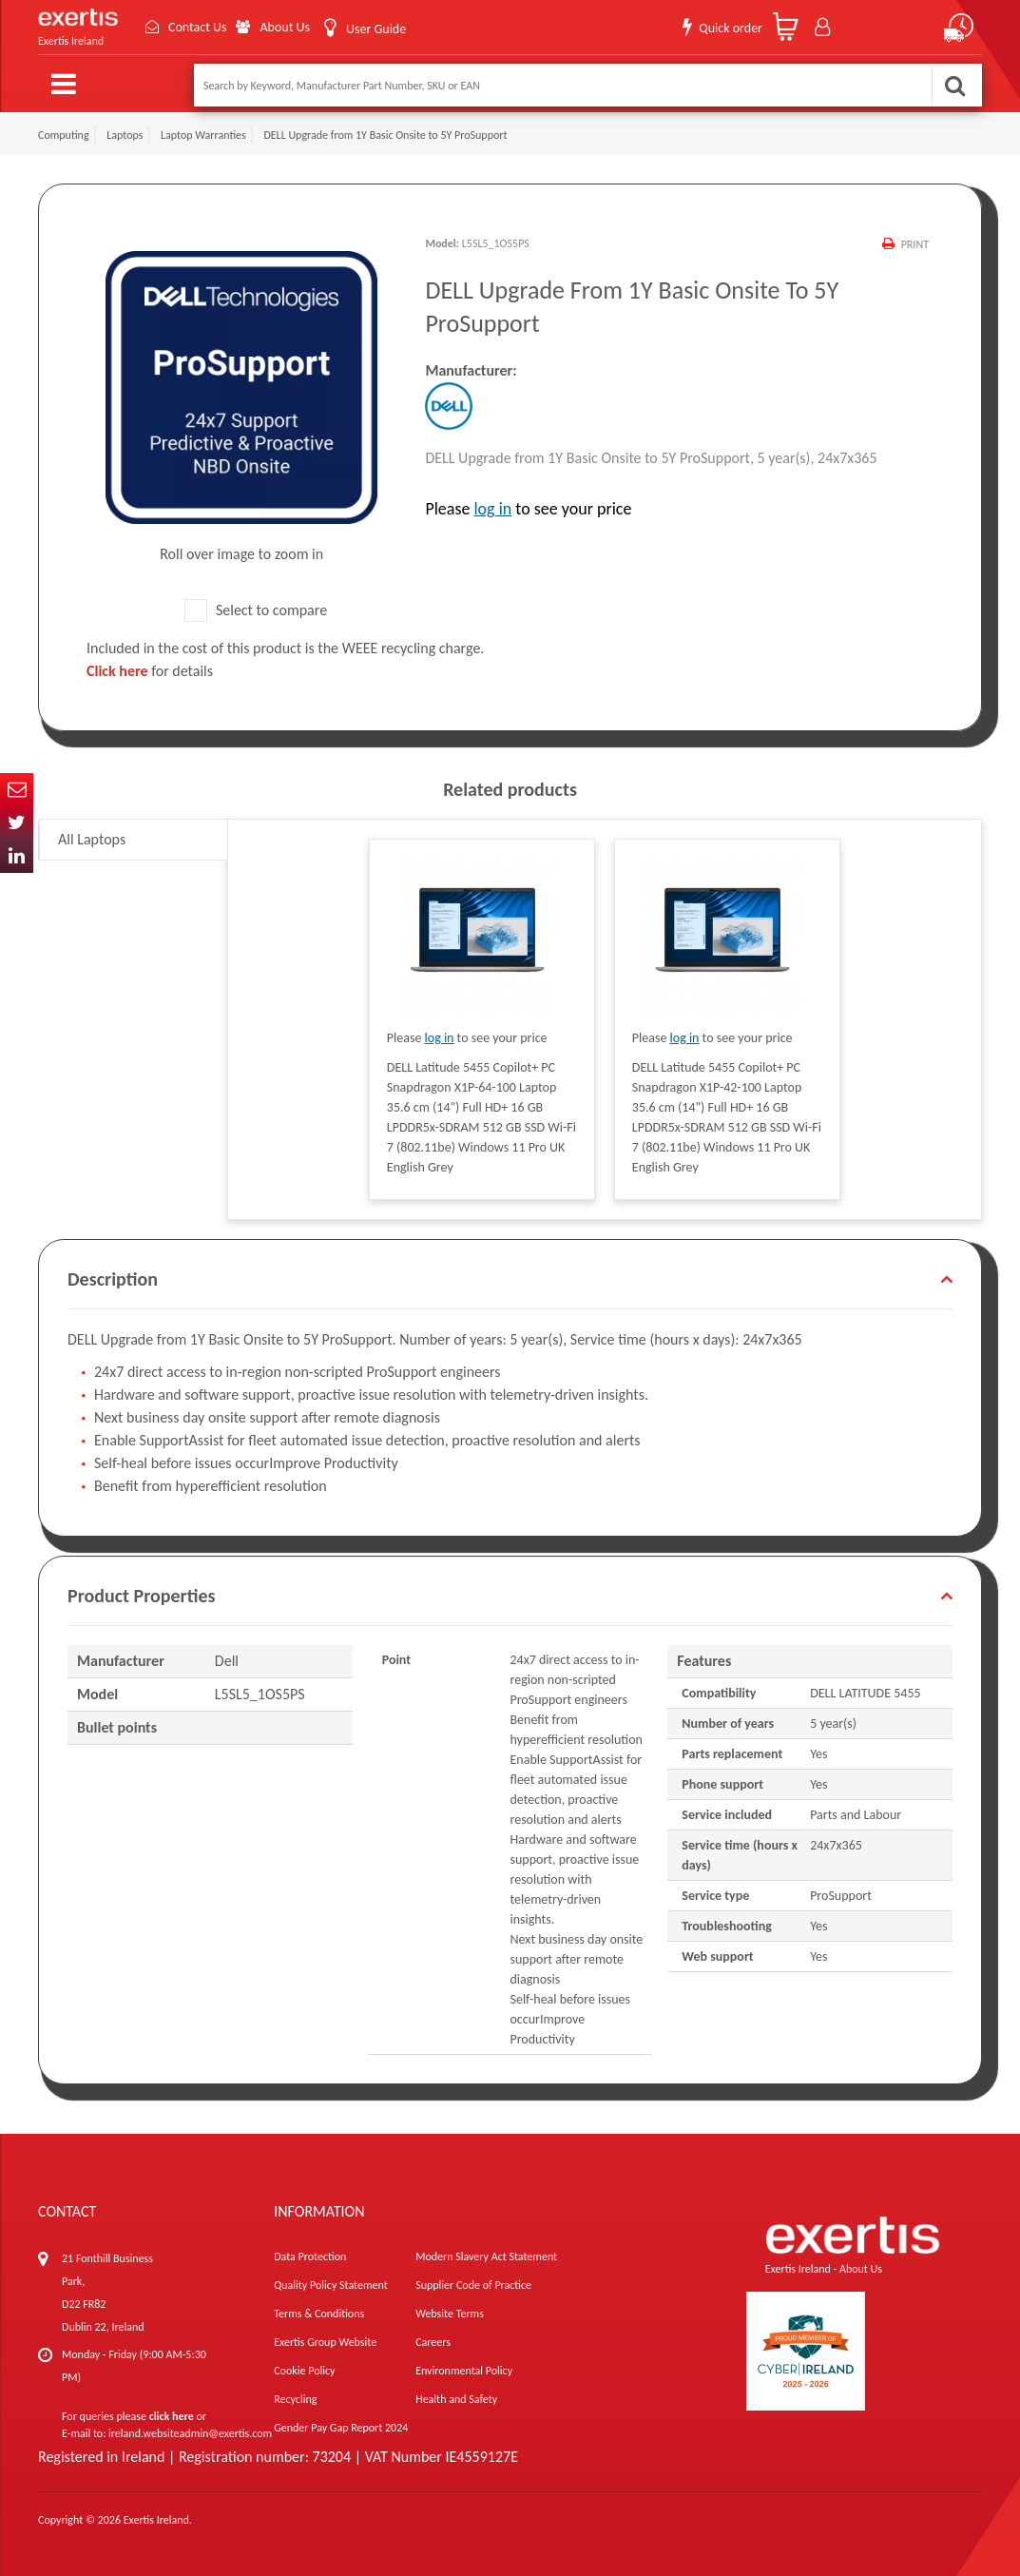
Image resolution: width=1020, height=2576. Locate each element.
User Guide (376, 29)
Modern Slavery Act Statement (486, 2256)
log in (492, 508)
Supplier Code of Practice (473, 2285)
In (16, 856)
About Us (285, 27)
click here (171, 2416)
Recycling (295, 2399)
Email (16, 789)
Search (954, 85)
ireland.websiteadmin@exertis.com (190, 2433)
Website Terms (449, 2313)
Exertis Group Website (325, 2342)
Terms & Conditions (319, 2313)
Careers (433, 2342)
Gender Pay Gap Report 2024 (341, 2427)
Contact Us (197, 27)
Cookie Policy (304, 2370)
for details (150, 671)
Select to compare (255, 610)
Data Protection (310, 2256)
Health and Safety (456, 2399)
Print (915, 244)
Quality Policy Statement (330, 2285)
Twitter (16, 823)
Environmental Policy (463, 2370)
